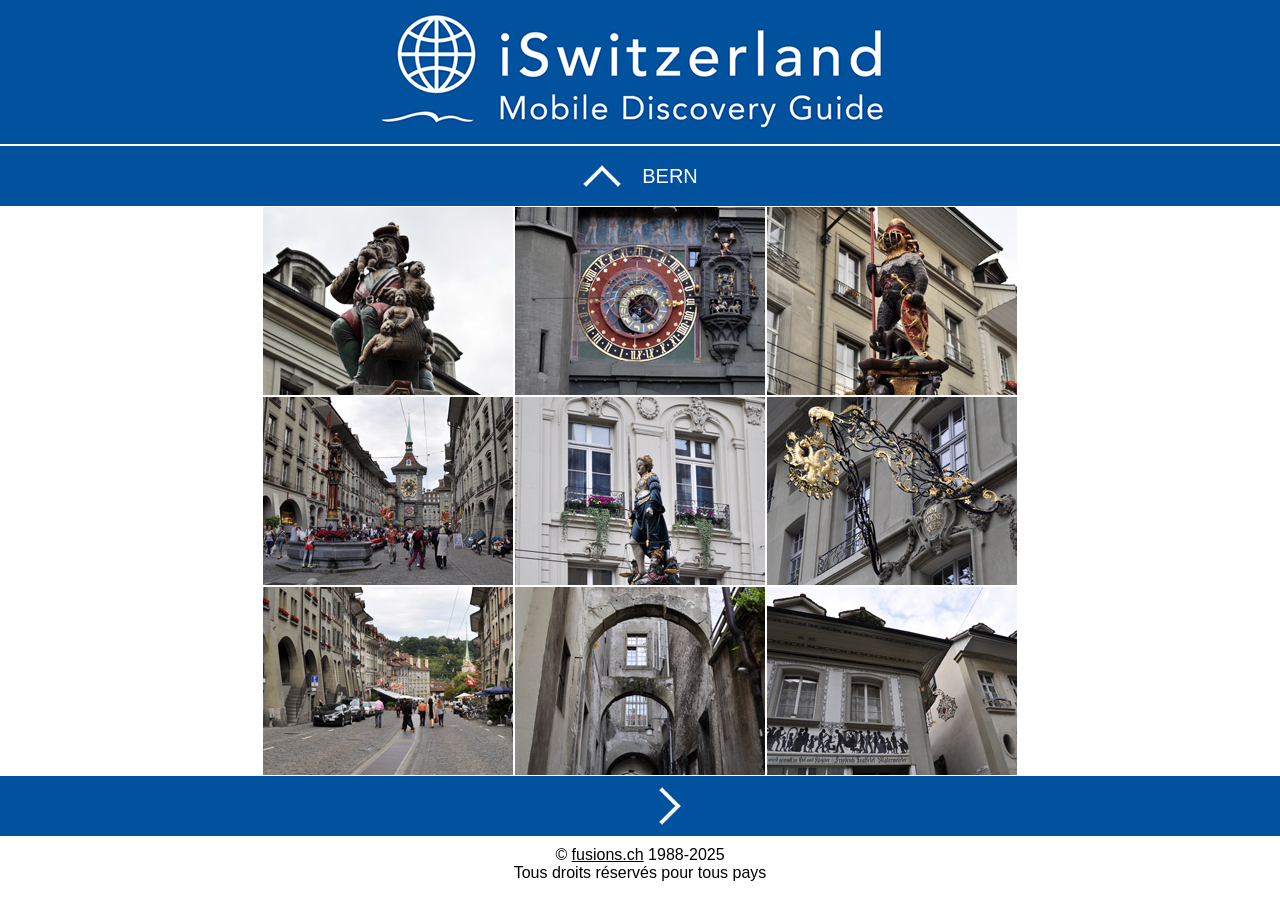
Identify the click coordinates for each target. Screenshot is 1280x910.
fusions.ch (608, 854)
